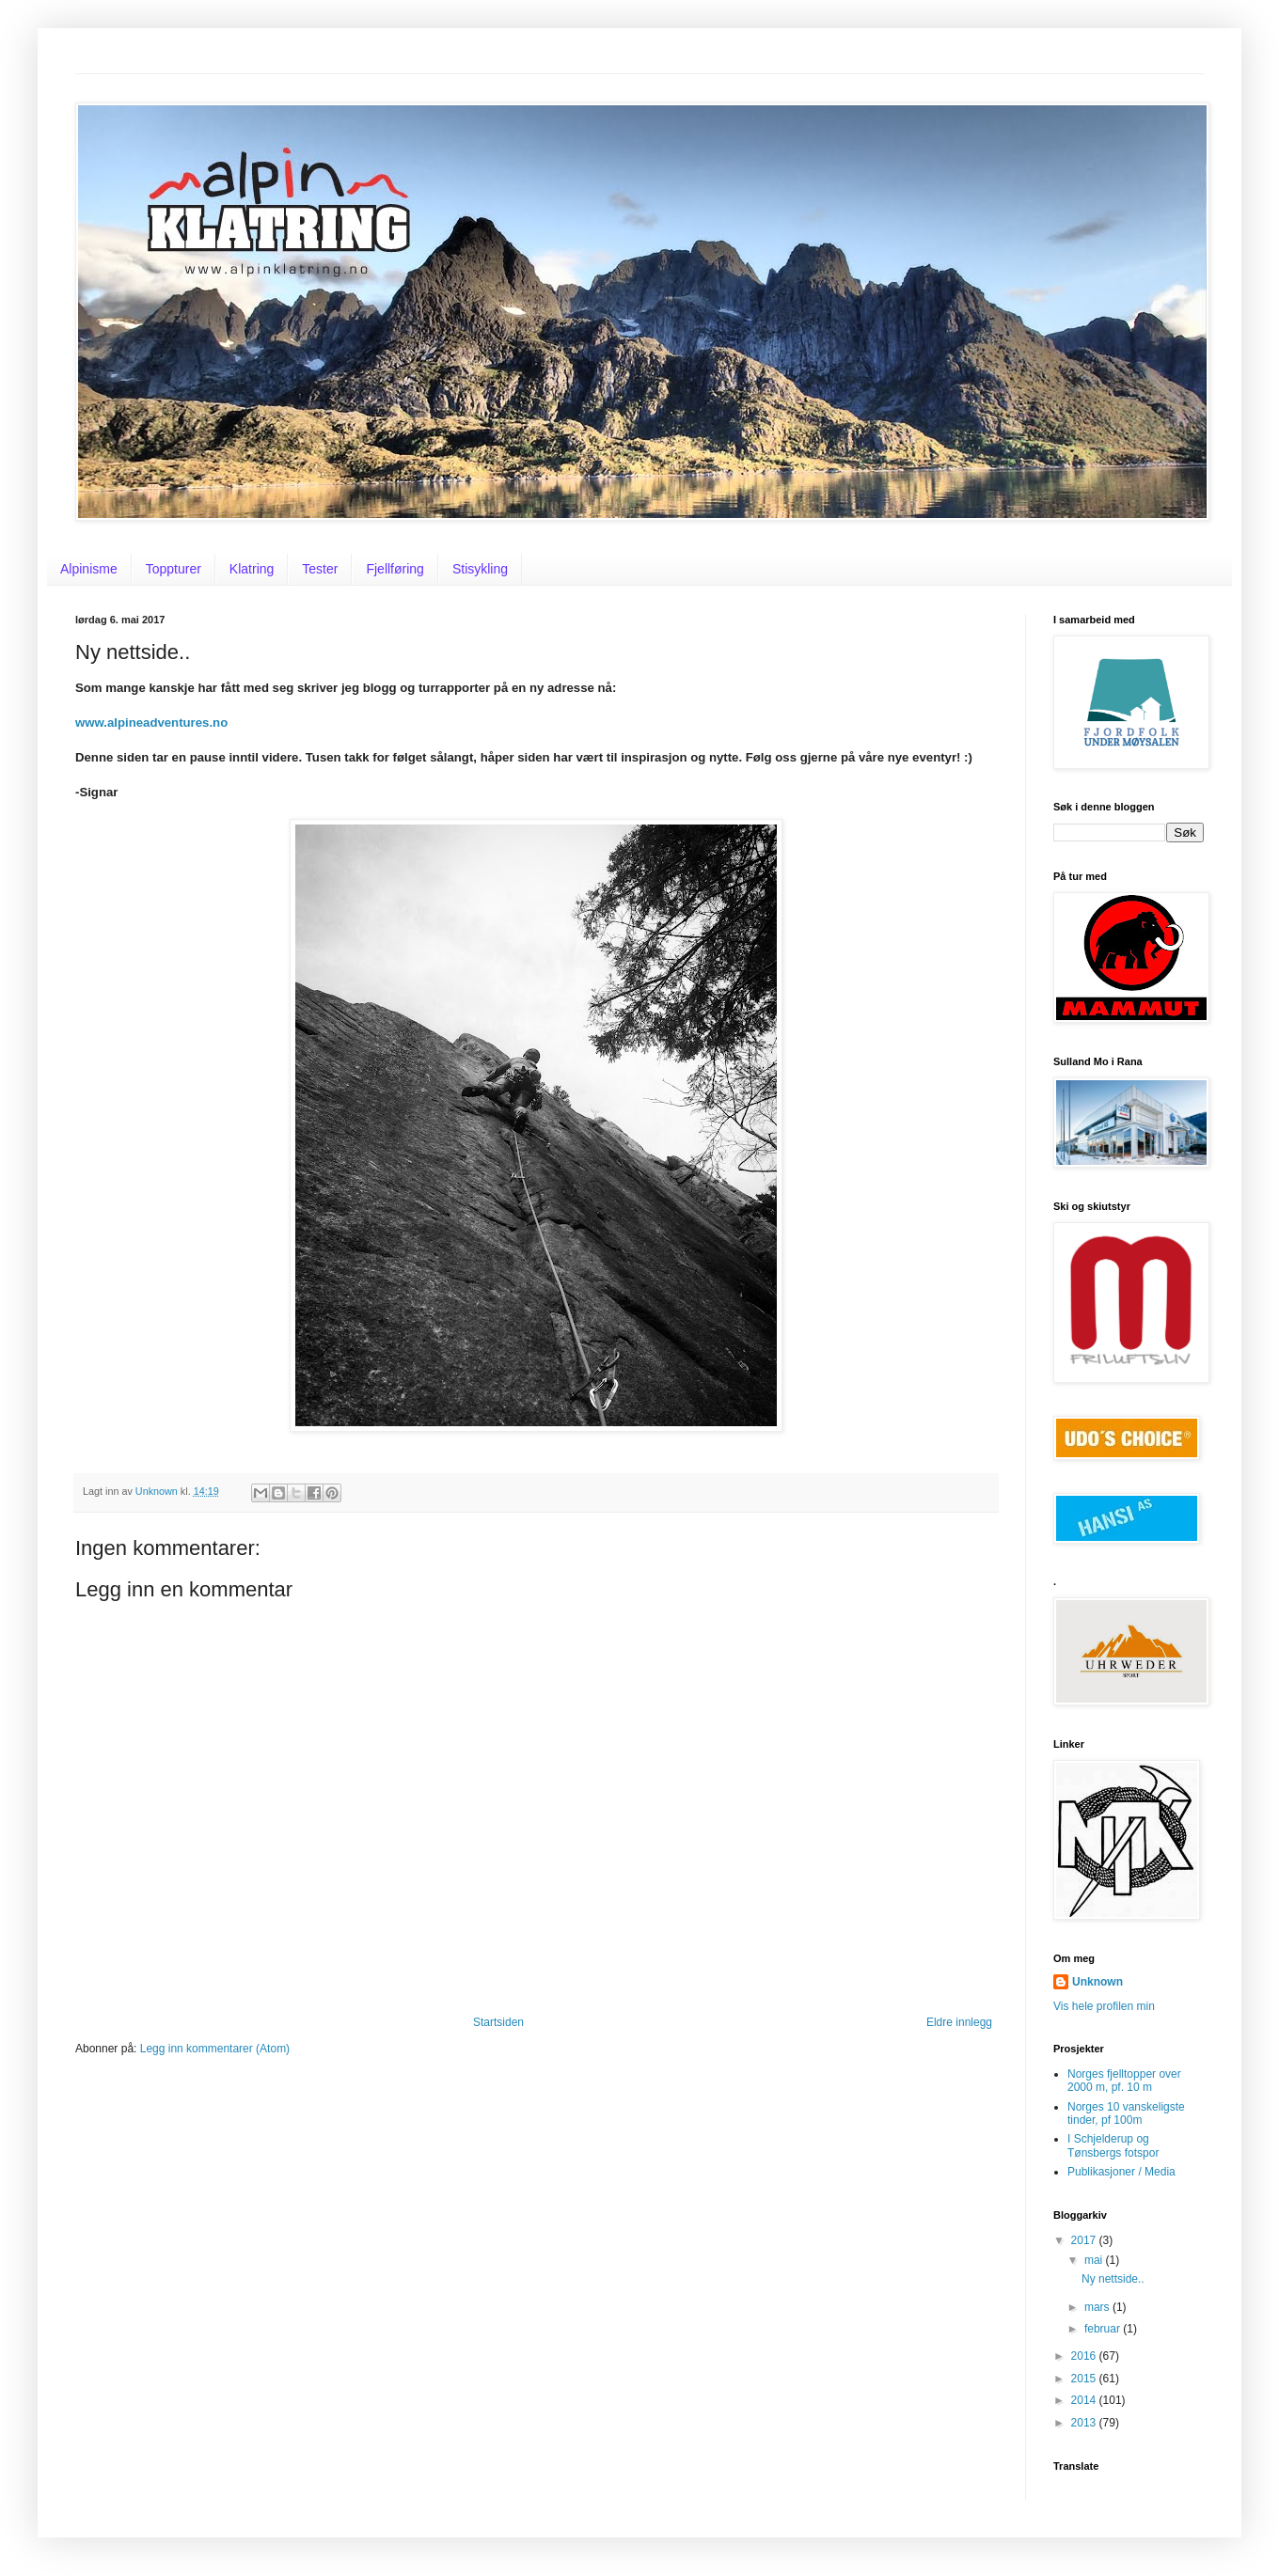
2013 (1085, 2422)
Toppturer (173, 568)
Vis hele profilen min (1104, 2006)
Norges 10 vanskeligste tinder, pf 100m (1126, 2113)
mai (1095, 2260)
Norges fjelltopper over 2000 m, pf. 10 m (1124, 2080)
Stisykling (480, 568)
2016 (1085, 2356)
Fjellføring (394, 568)
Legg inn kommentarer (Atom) (215, 2048)
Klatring (251, 568)
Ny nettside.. (1113, 2278)
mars (1098, 2307)
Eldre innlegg (959, 2022)
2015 (1085, 2378)
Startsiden (498, 2022)
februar (1103, 2328)
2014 (1085, 2400)
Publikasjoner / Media (1121, 2171)
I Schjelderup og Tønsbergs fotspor (1113, 2145)
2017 (1085, 2240)
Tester (320, 568)
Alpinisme (89, 568)
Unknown (1097, 1981)
